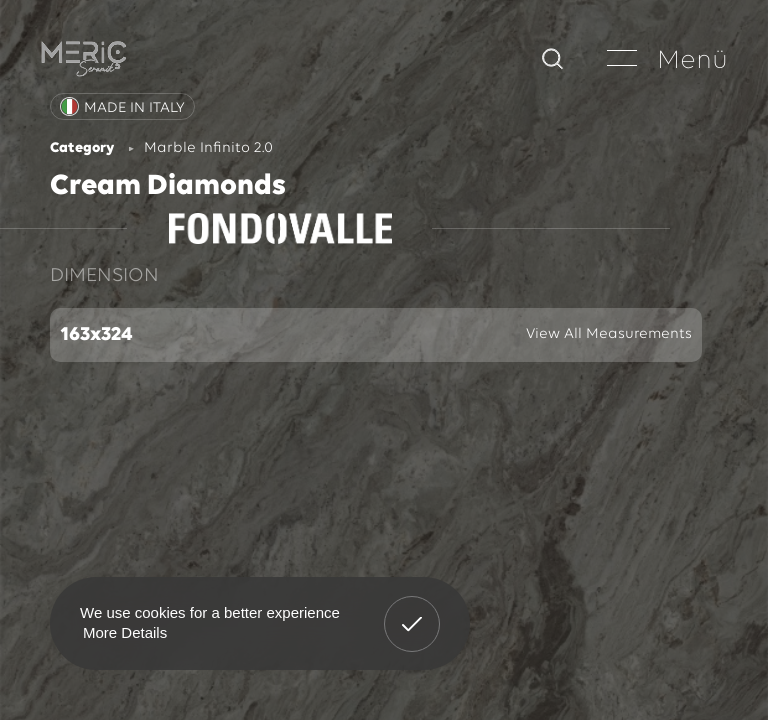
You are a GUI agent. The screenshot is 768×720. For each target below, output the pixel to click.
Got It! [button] (412, 609)
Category (82, 148)
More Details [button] (125, 632)
